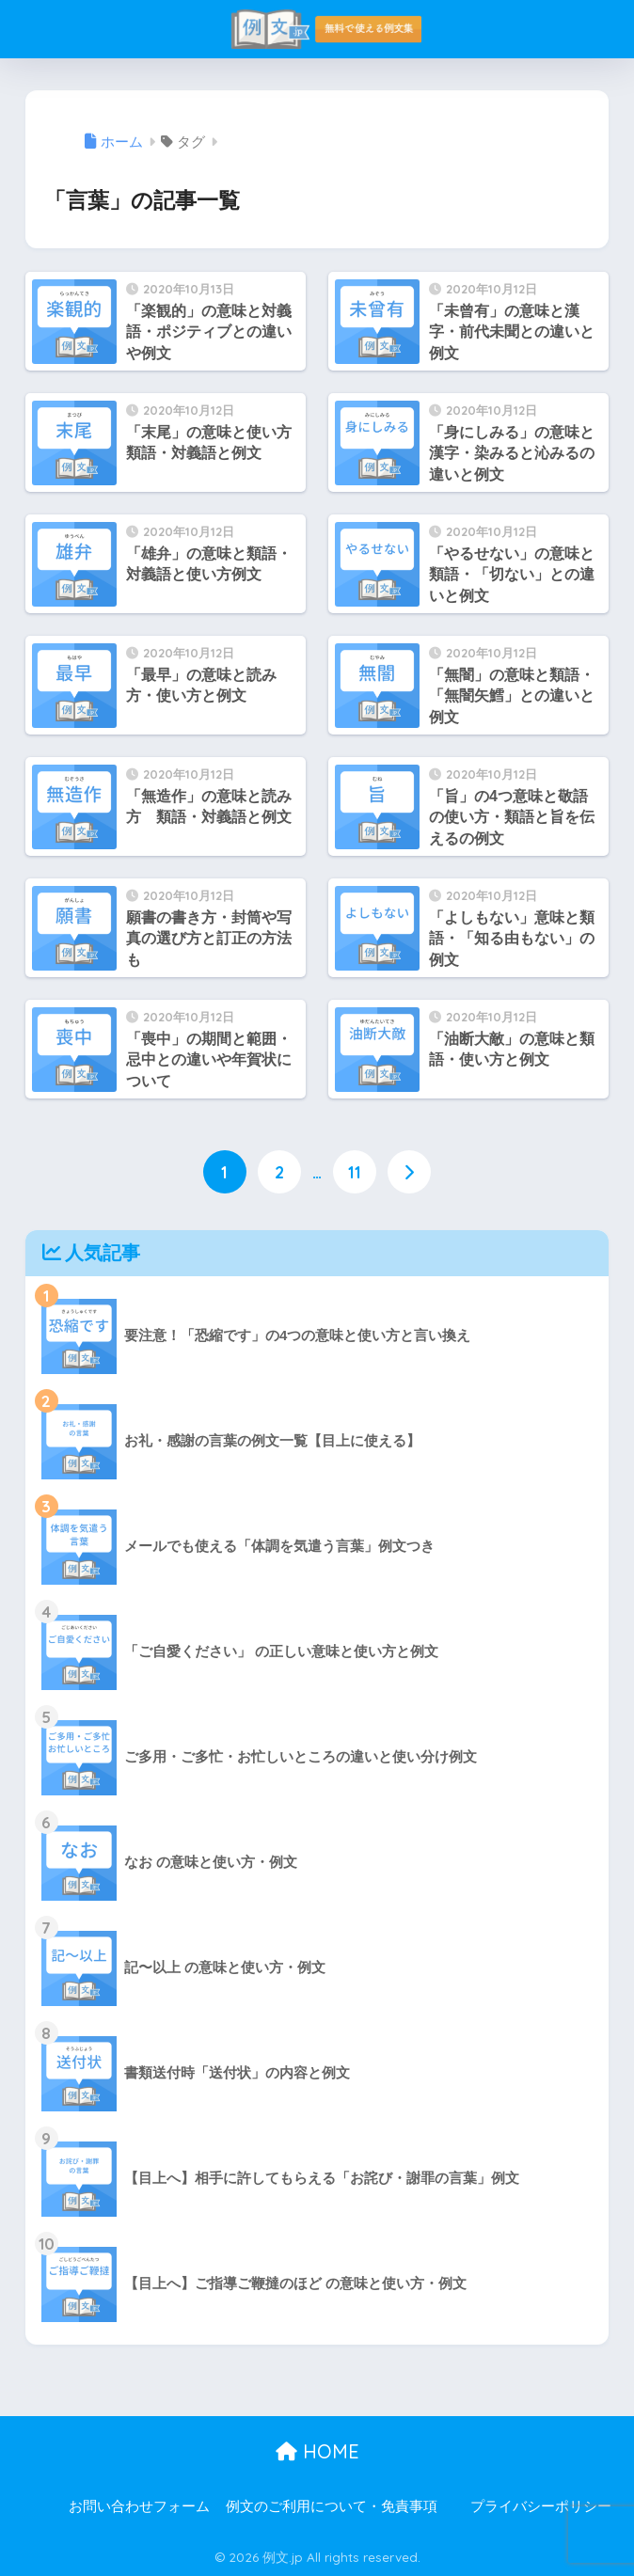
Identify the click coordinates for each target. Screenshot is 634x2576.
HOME (317, 2450)
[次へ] (409, 1171)
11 (354, 1172)
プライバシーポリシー (540, 2505)
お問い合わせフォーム (139, 2505)
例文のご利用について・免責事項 (331, 2505)
